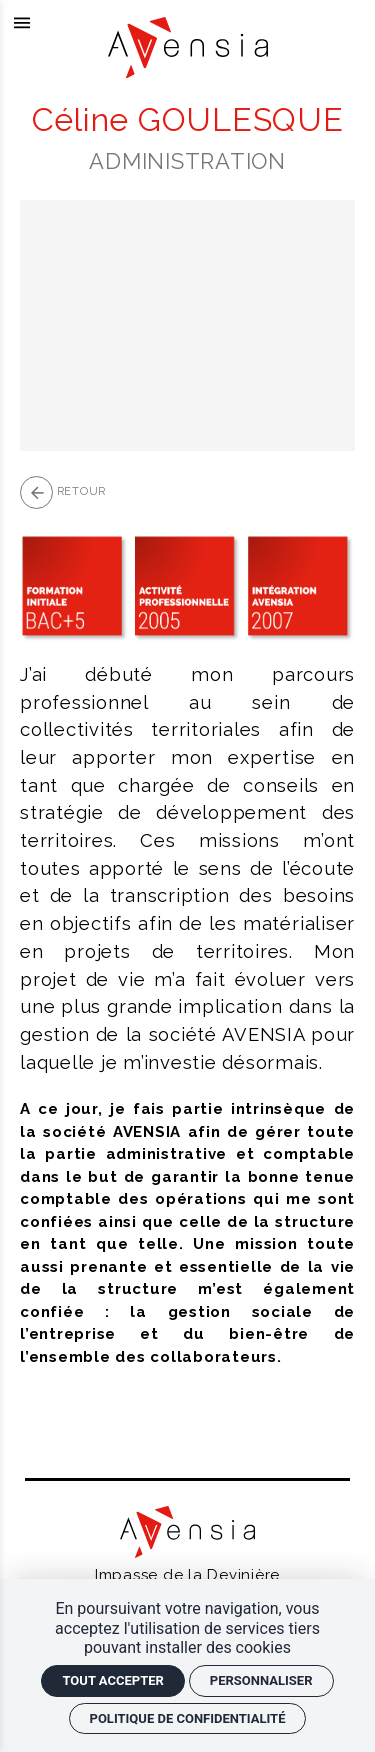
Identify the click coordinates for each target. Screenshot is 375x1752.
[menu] (22, 22)
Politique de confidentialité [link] (188, 1718)
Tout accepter (112, 1680)
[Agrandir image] (187, 325)
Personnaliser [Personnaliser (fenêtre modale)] (261, 1680)
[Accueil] (188, 73)
